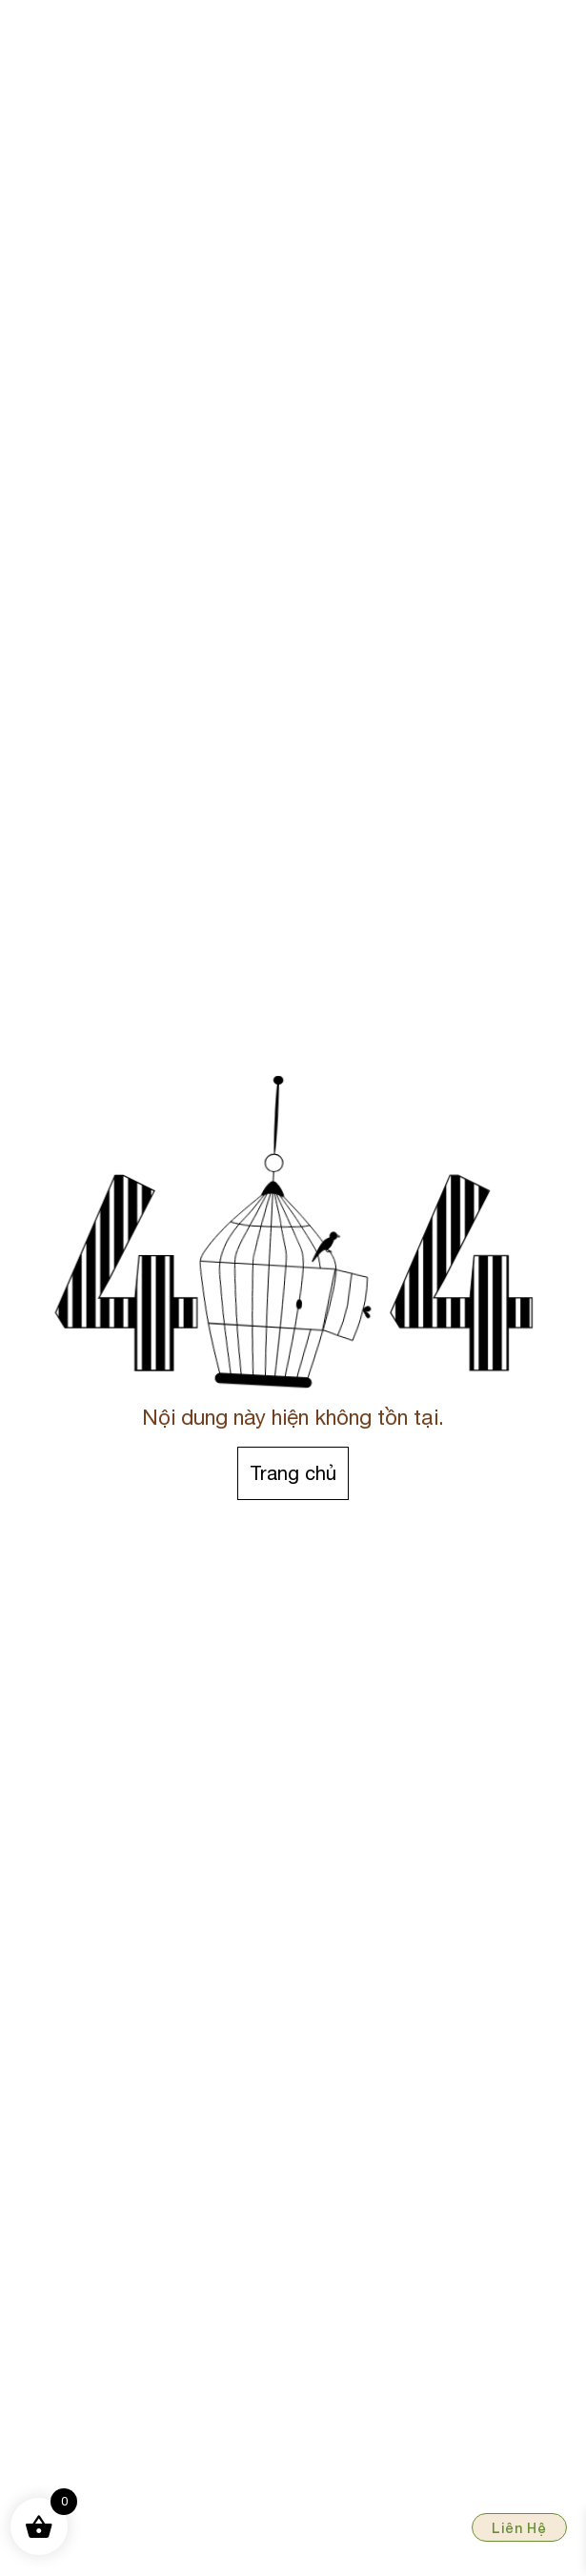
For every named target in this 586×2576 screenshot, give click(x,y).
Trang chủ (293, 1473)
